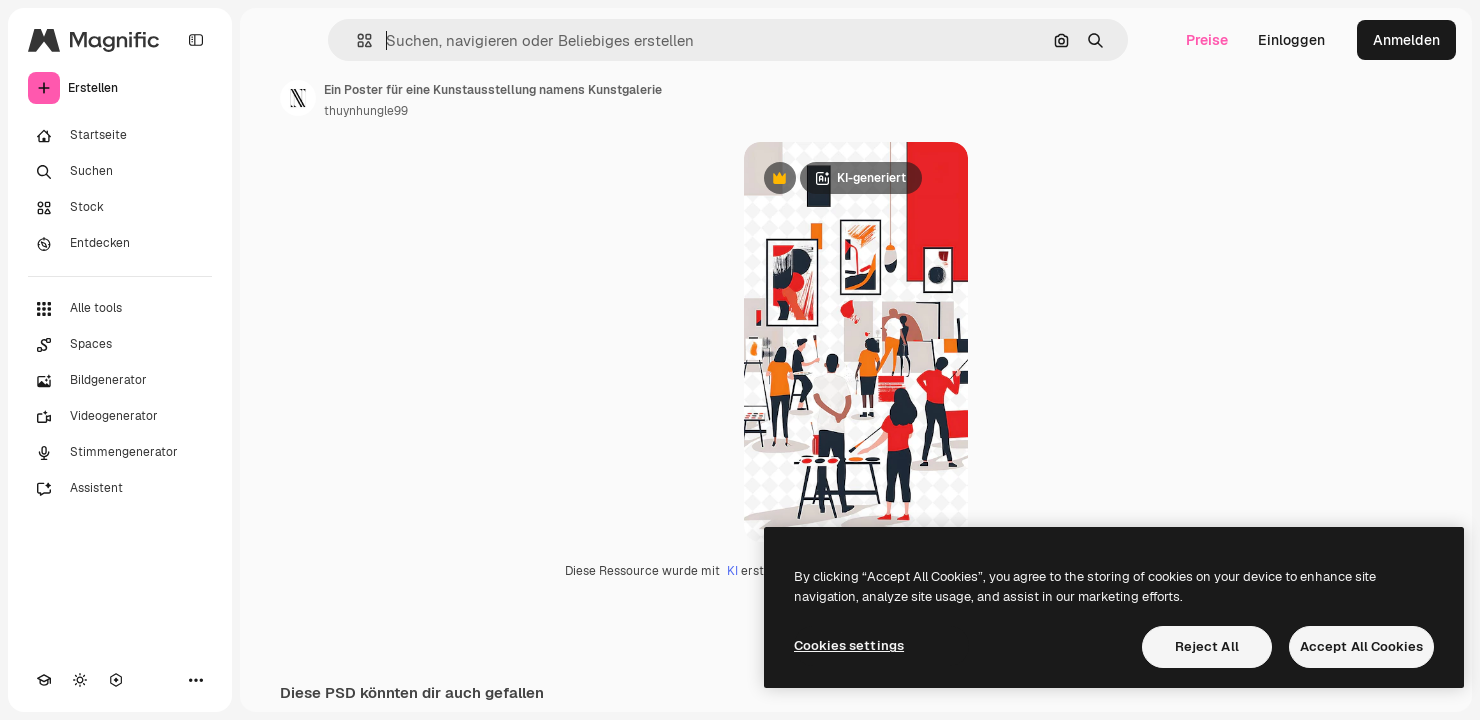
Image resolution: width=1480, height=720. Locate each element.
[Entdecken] (120, 244)
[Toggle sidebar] (196, 40)
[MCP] (116, 680)
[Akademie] (44, 680)
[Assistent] (120, 489)
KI (732, 571)
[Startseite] (120, 136)
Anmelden (1406, 40)
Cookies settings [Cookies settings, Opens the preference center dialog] (849, 645)
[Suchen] (120, 172)
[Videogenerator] (120, 417)
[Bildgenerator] (120, 381)
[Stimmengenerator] (120, 453)
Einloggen (1291, 40)
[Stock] (120, 208)
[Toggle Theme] (80, 680)
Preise (1207, 40)
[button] (356, 40)
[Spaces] (120, 345)
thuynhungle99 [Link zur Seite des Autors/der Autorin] (366, 111)
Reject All (1207, 646)
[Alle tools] (120, 309)
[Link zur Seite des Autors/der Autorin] (298, 98)
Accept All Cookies (1361, 646)
